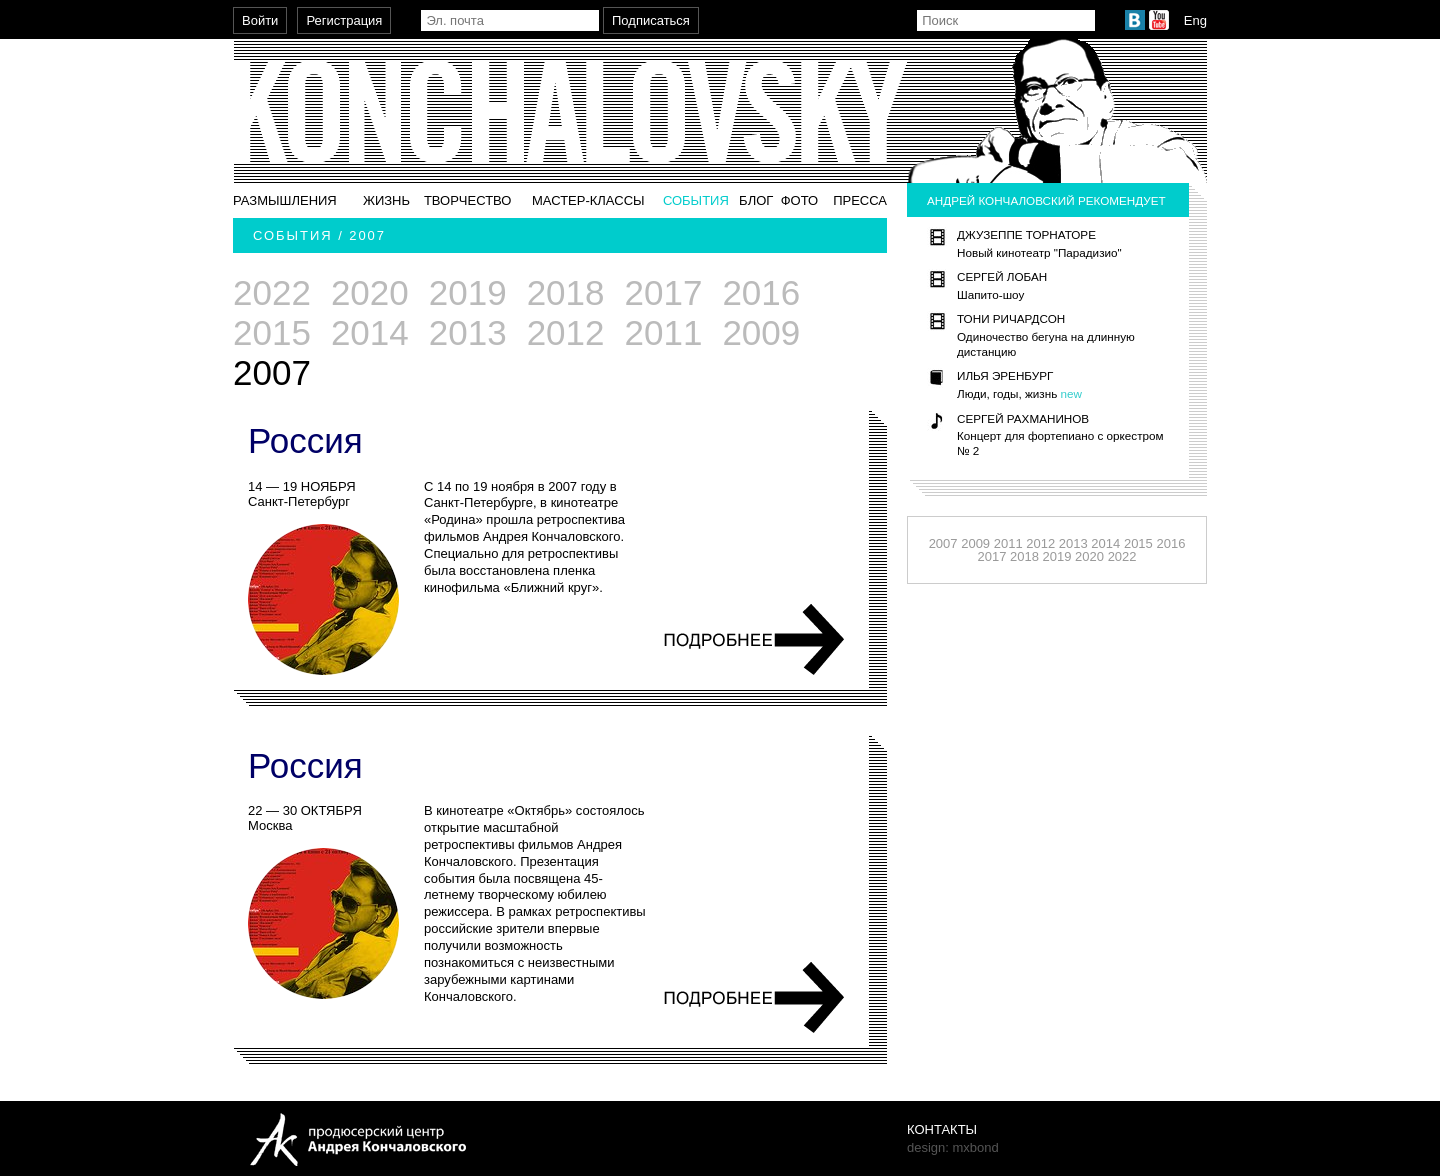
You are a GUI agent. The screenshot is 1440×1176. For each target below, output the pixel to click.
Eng (1195, 20)
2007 (943, 543)
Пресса (860, 200)
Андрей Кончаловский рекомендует (1046, 200)
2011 (664, 332)
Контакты (942, 1129)
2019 (468, 292)
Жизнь (386, 200)
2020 (370, 292)
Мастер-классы (588, 200)
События (696, 200)
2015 (272, 332)
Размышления (285, 200)
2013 (468, 332)
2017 (664, 292)
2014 (370, 332)
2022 (272, 292)
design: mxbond (953, 1147)
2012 (566, 332)
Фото (799, 200)
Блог (756, 200)
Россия (305, 440)
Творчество (468, 200)
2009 (761, 332)
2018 (566, 292)
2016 (761, 292)
